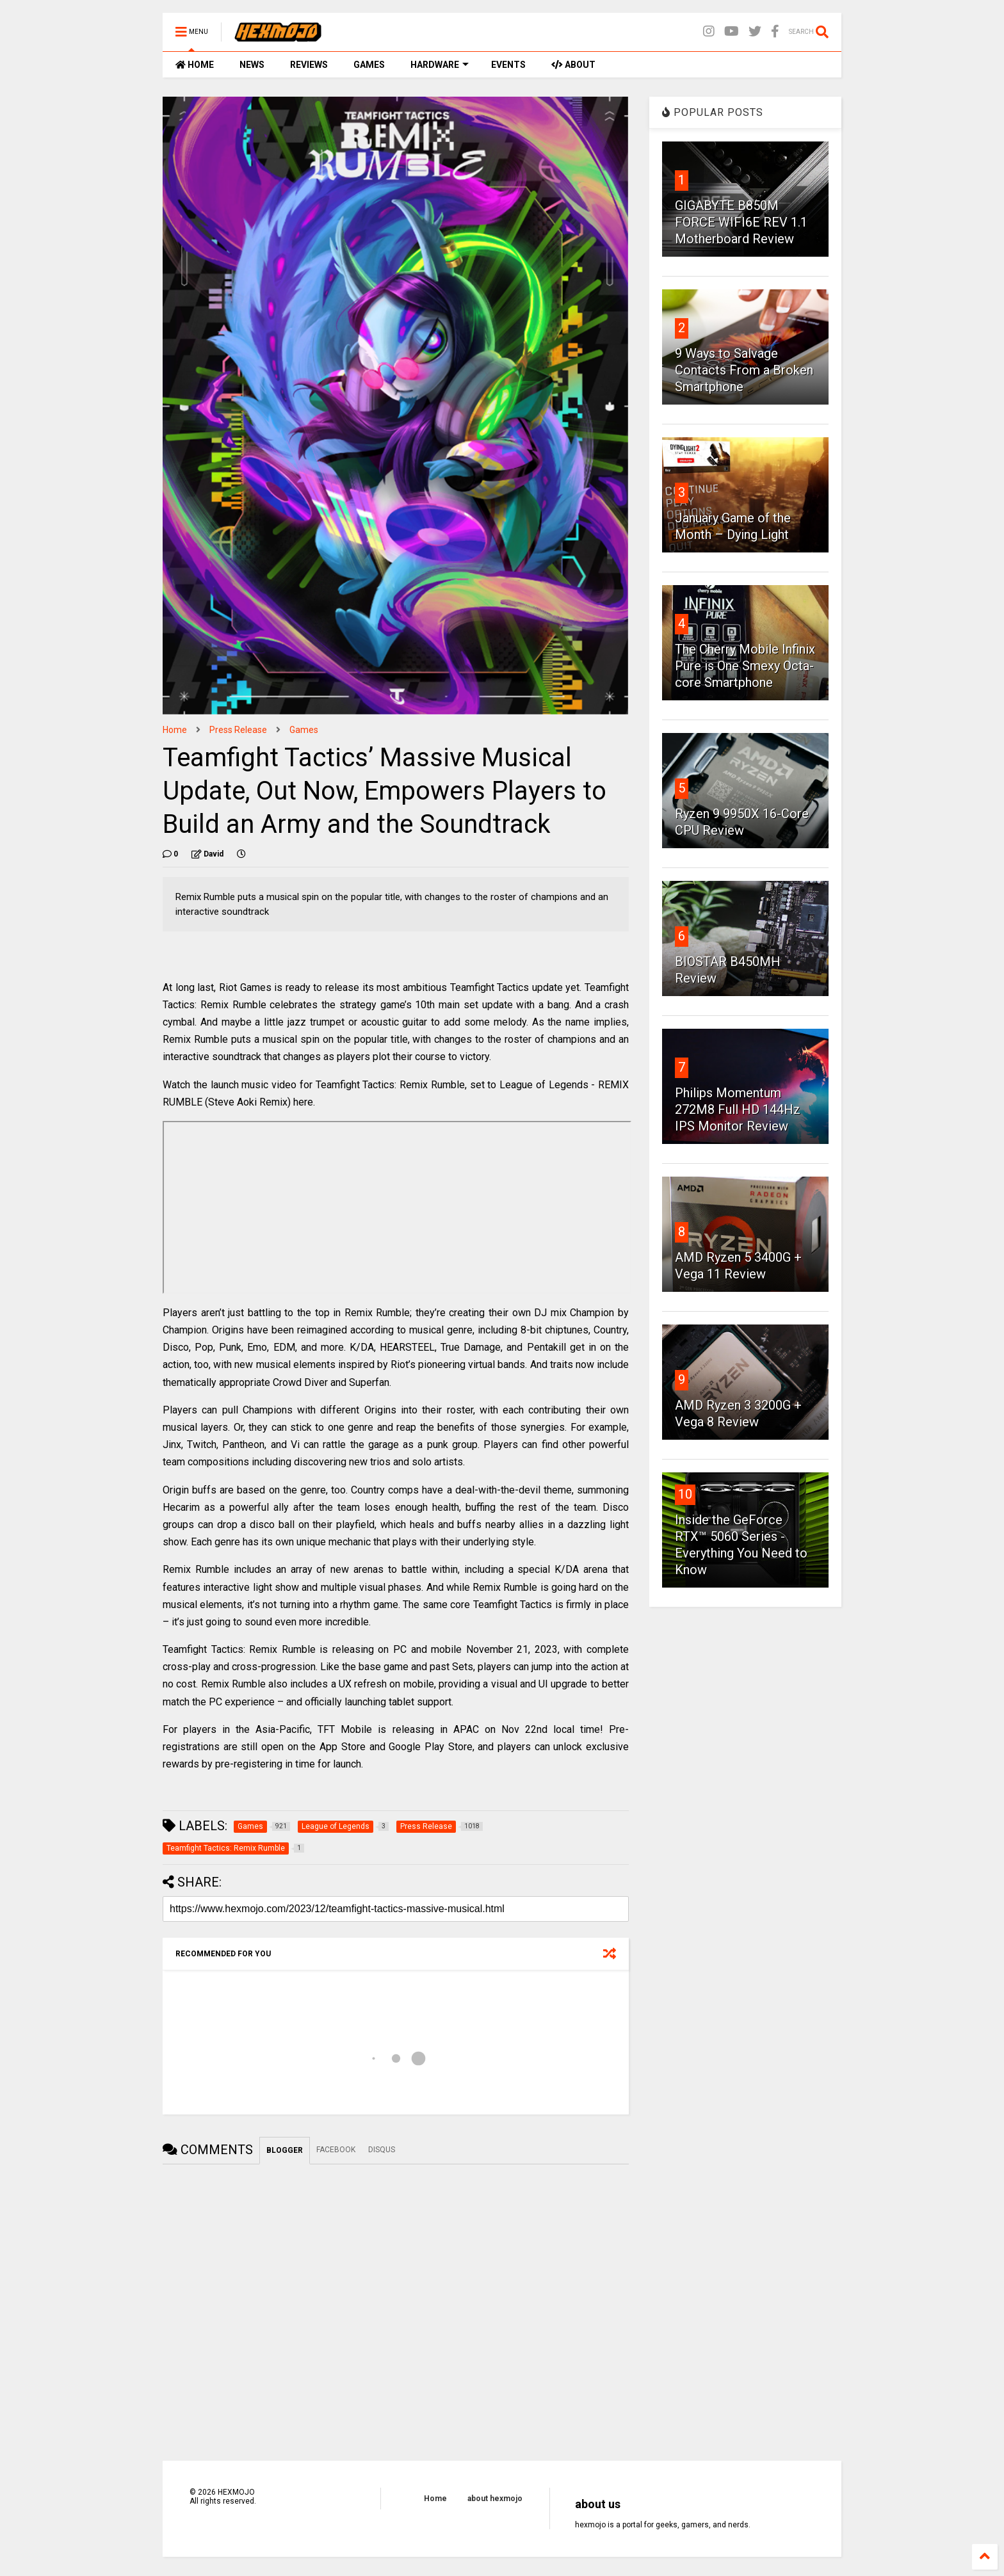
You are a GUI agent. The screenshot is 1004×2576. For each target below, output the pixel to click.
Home (175, 730)
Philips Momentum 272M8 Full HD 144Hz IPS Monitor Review (737, 1109)
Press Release (238, 730)
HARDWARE (439, 65)
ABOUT (573, 65)
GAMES (369, 65)
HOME (194, 65)
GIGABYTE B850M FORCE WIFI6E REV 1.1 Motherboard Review (741, 222)
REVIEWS (309, 65)
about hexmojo (494, 2498)
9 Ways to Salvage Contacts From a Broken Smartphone (744, 370)
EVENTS (508, 65)
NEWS (251, 65)
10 (685, 1494)
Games (303, 730)
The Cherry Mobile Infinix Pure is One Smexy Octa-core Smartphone (745, 665)
